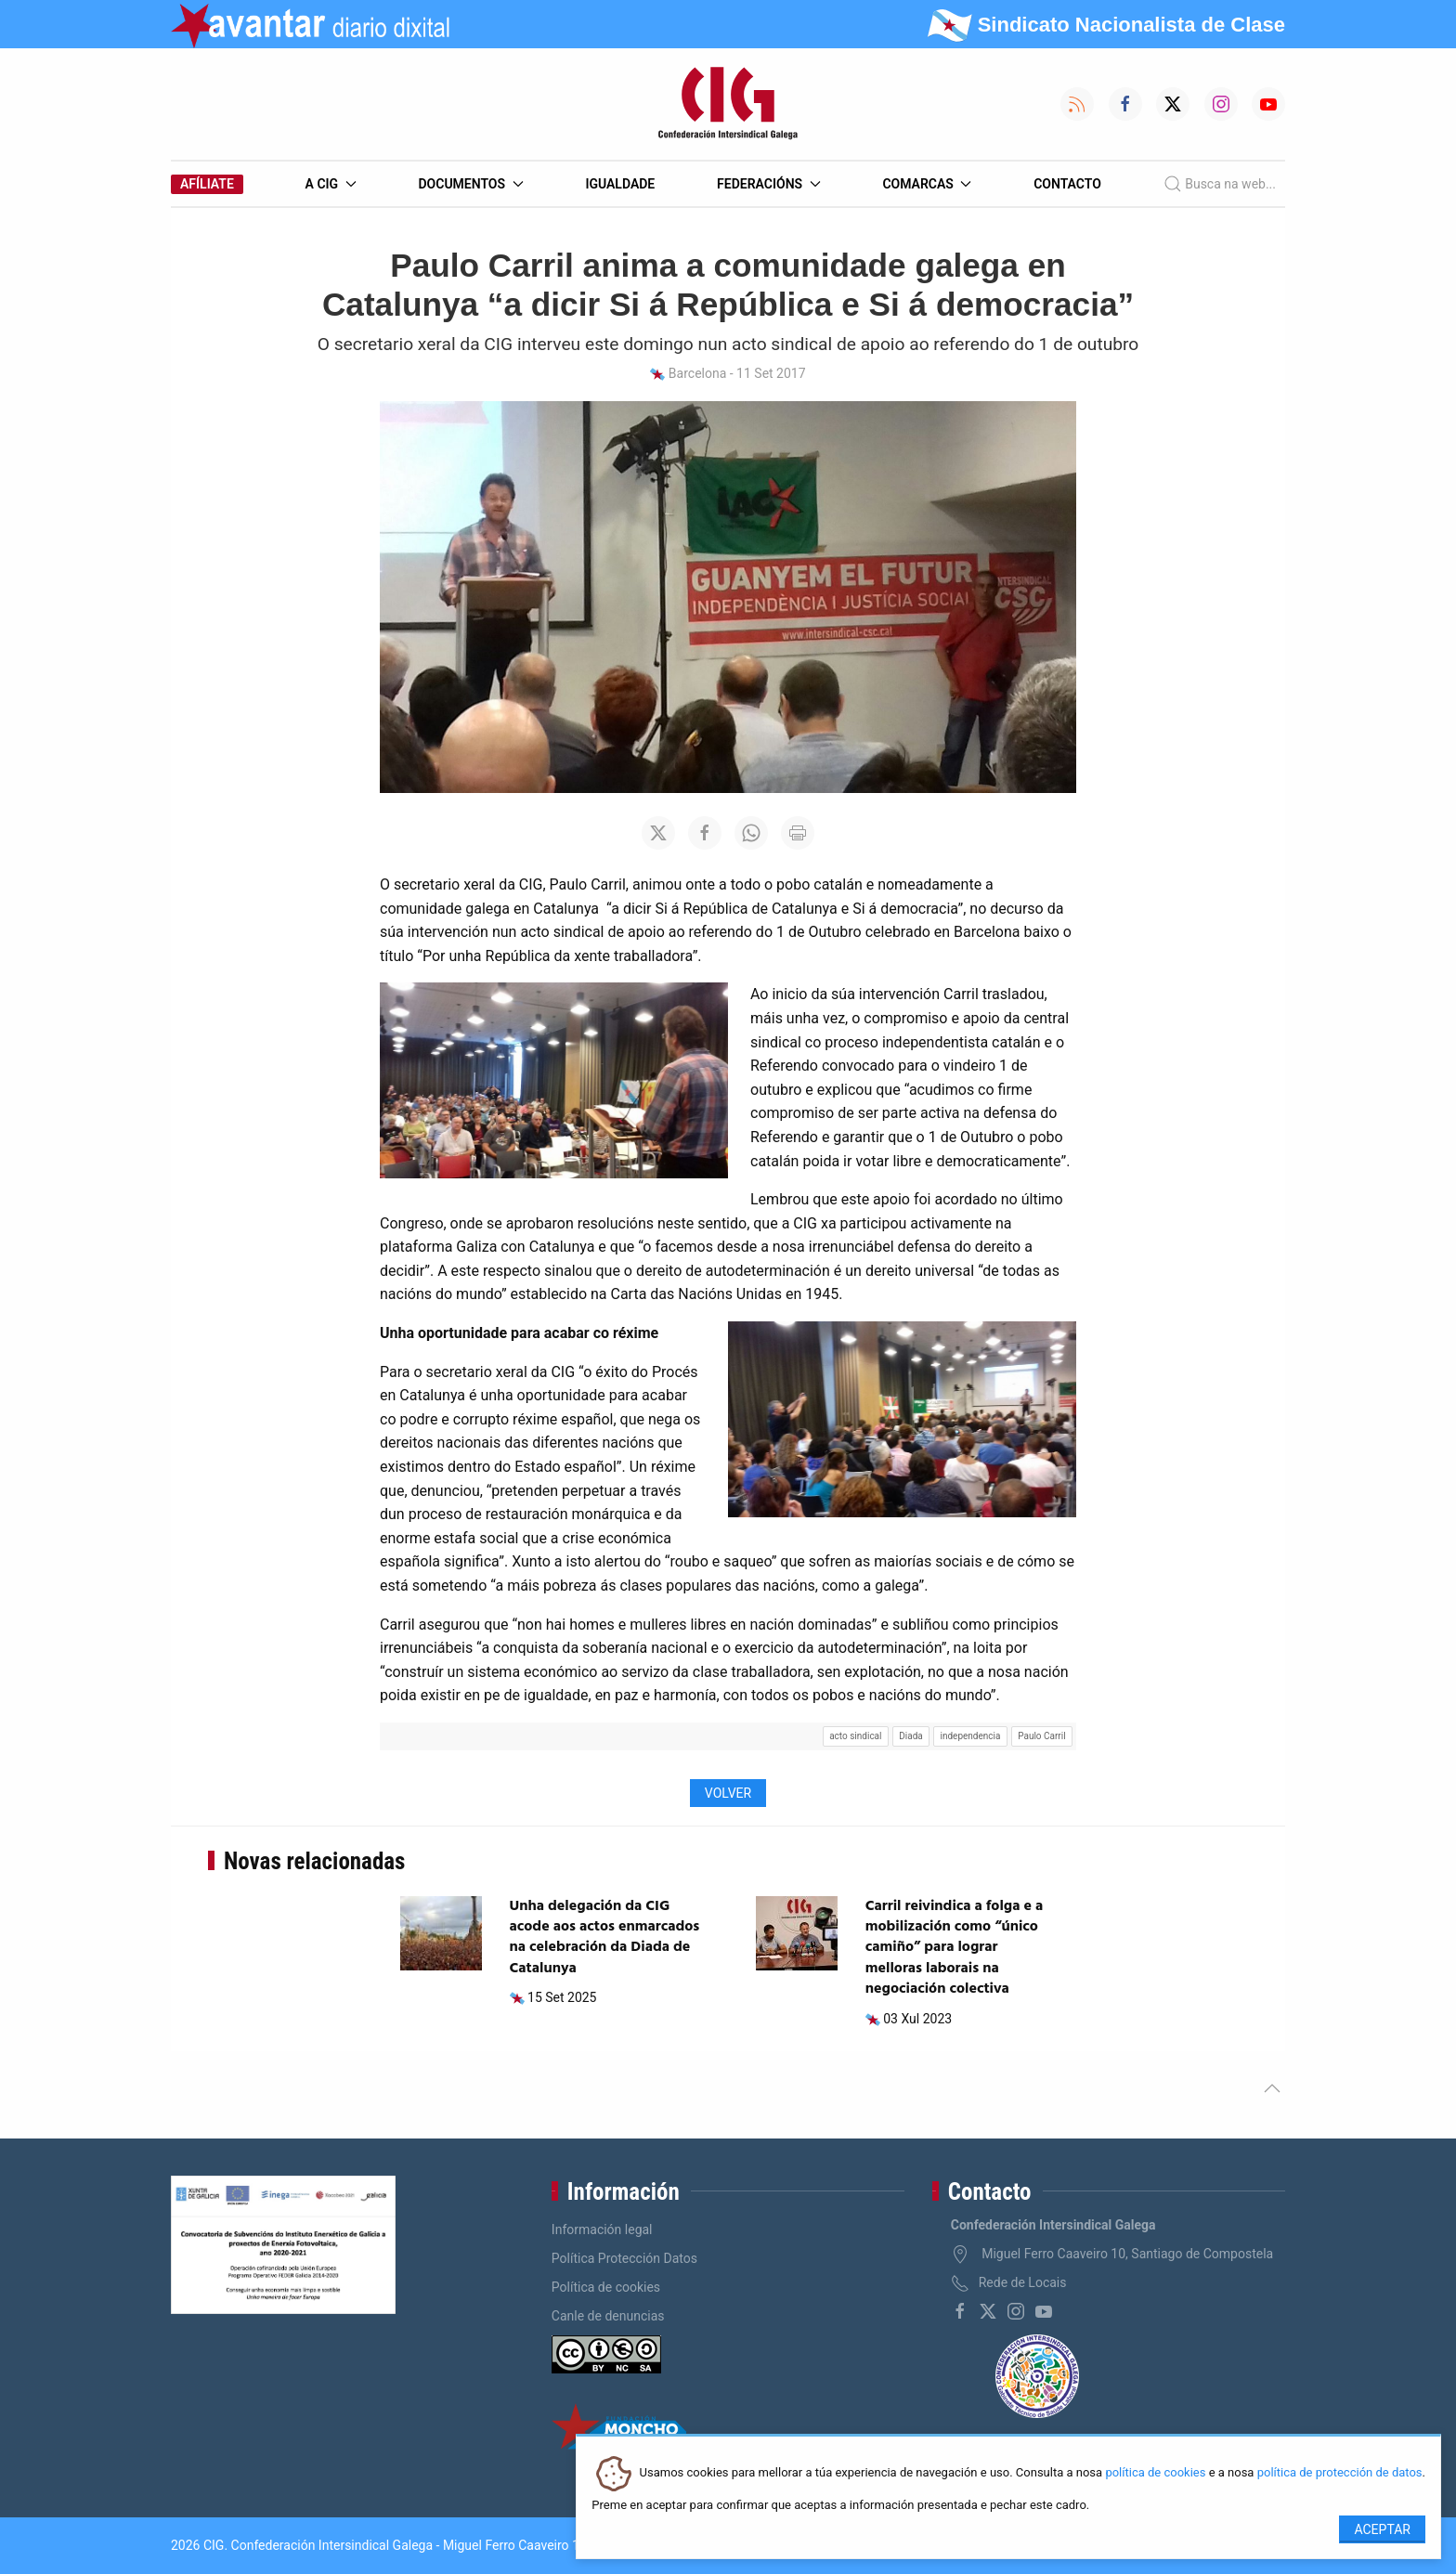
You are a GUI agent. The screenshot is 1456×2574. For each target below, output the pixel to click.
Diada (911, 1736)
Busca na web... (1220, 184)
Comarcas (926, 183)
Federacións (769, 183)
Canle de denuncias (608, 2315)
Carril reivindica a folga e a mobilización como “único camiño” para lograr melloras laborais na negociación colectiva (954, 1948)
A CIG (331, 183)
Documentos (470, 183)
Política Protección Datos (624, 2258)
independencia (971, 1736)
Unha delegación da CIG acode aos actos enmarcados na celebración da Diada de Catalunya (605, 1937)
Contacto (1067, 183)
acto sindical (855, 1736)
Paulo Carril (1041, 1736)
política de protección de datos (1340, 2473)
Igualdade (620, 183)
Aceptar (1382, 2529)
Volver (728, 1793)
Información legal (602, 2229)
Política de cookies (606, 2287)
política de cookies (1155, 2473)
